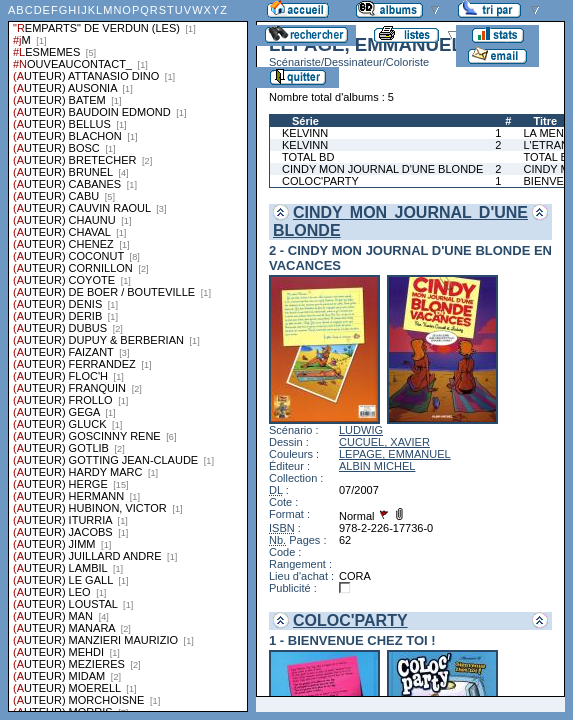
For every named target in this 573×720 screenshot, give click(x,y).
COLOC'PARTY (320, 181)
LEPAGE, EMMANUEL (395, 454)
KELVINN (305, 133)
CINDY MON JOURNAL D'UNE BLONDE (382, 169)
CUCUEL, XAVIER (384, 442)
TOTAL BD (308, 157)
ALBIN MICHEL (377, 466)
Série (305, 121)
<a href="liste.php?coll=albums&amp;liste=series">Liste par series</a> (128, 356)
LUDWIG (361, 430)
